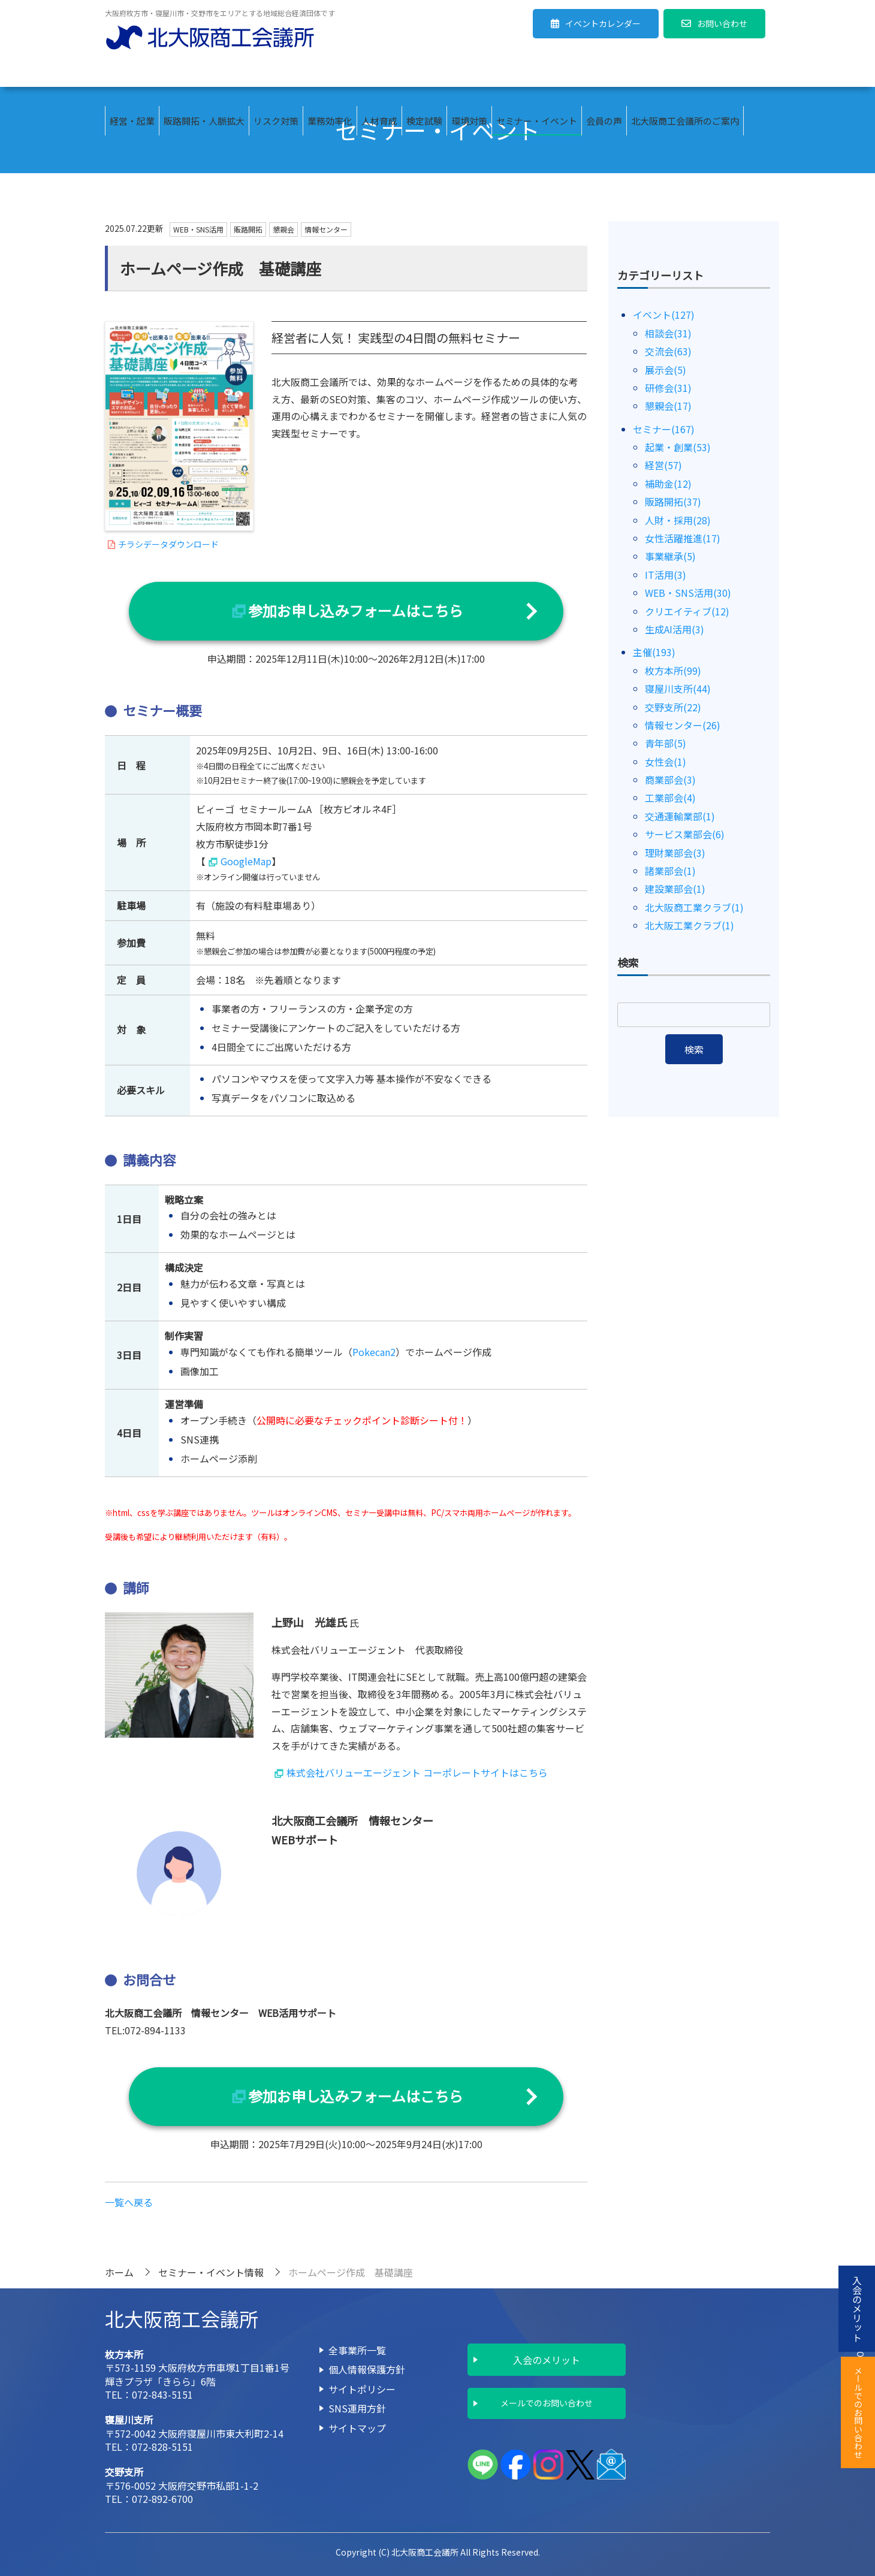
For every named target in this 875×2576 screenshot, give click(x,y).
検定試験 (424, 72)
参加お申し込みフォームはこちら (355, 610)
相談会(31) (668, 333)
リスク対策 (276, 72)
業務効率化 (329, 72)
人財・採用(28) (678, 520)
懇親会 (283, 229)
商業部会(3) (670, 779)
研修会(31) (668, 387)
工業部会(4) (670, 797)
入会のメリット (546, 2359)
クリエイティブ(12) (687, 611)
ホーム (119, 2272)
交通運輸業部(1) (680, 816)
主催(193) (654, 652)
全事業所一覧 (357, 2350)
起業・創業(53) (678, 447)
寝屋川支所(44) (678, 688)
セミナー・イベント (536, 72)
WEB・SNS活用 (198, 229)
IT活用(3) (665, 574)
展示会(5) (665, 370)
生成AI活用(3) (674, 629)
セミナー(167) (664, 429)
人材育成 (379, 72)
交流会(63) (668, 351)
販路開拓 (248, 229)
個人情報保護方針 (366, 2369)
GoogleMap (246, 861)
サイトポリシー (362, 2389)
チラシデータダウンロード (168, 544)
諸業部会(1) (670, 870)
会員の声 (604, 72)
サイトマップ (357, 2428)
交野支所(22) (673, 707)
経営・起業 (132, 72)
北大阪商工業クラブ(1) (694, 907)
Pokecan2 (374, 1352)
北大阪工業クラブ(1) (689, 925)
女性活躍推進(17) (682, 538)
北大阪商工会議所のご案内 (685, 72)
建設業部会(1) (675, 888)
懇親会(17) (668, 405)
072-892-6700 (162, 2499)
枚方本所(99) (673, 670)
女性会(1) (665, 761)
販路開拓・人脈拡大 (204, 72)
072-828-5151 (162, 2446)
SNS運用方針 (357, 2408)
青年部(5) (665, 743)
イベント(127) (664, 314)
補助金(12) (668, 483)
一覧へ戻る (129, 2202)
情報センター (326, 229)
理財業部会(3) (675, 852)
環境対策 (469, 72)
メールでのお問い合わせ (546, 2403)
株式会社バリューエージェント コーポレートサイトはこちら (417, 1772)
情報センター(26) (682, 725)
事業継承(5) (670, 556)
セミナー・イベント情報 (211, 2272)
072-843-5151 (162, 2394)
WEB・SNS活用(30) (688, 592)
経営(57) (663, 465)
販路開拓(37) (673, 501)
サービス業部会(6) (685, 834)
